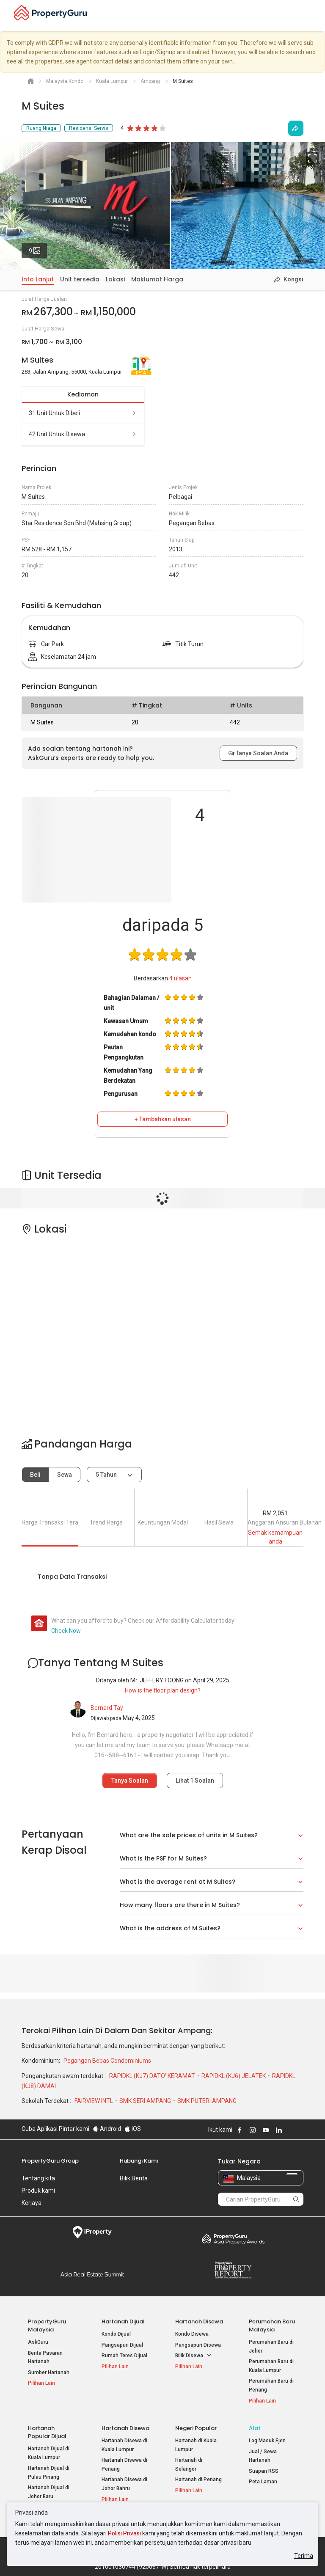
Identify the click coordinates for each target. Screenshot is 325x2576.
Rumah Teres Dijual (124, 2356)
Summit (92, 2274)
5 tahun (106, 1474)
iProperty (92, 2232)
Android (107, 2128)
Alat (255, 2428)
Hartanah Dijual (123, 2321)
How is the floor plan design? (163, 1690)
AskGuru (38, 2342)
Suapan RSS (263, 2471)
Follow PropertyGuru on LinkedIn (279, 2130)
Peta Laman (263, 2482)
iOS (132, 2128)
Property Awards (232, 2238)
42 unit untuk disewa (83, 434)
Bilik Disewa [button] (193, 2355)
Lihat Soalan (195, 1780)
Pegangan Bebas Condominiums (107, 2060)
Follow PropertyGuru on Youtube (266, 2130)
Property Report (232, 2270)
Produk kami (38, 2190)
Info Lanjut (38, 279)
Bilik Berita (134, 2178)
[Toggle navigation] (313, 16)
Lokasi (115, 279)
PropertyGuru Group (50, 2161)
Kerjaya (31, 2202)
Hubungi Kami (139, 2161)
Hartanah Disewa (199, 2321)
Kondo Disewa (192, 2334)
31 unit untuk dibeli (83, 413)
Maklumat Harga (157, 279)
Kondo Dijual (116, 2334)
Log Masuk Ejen (267, 2441)
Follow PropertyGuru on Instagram (253, 2130)
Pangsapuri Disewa (198, 2345)
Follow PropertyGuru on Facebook (239, 2130)
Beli (35, 1474)
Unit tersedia (79, 279)
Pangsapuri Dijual (122, 2345)
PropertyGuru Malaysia (47, 2325)
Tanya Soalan (129, 1780)
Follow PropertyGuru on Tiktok (300, 2130)
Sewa (64, 1474)
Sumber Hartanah (48, 2372)
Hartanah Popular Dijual (47, 2432)
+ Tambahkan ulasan (163, 1119)
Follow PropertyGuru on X (290, 2130)
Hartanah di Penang (198, 2479)
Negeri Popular (196, 2428)
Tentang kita (38, 2178)
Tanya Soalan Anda (258, 753)
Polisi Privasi (124, 2533)
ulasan (180, 978)
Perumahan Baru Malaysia (272, 2325)
